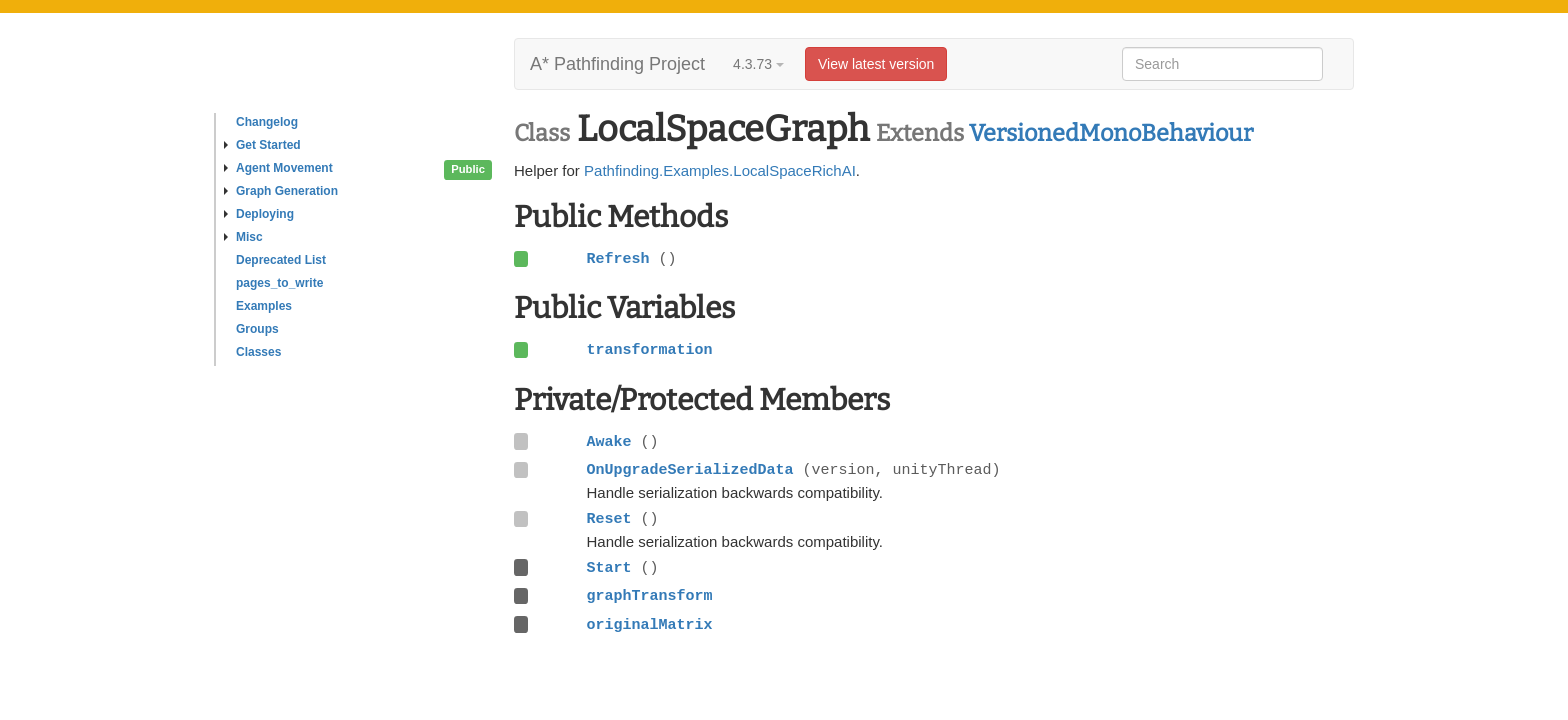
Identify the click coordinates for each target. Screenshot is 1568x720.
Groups (257, 329)
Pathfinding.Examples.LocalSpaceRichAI (720, 170)
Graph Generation (281, 191)
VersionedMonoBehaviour (1111, 133)
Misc (243, 237)
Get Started (262, 145)
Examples (264, 306)
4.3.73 (758, 64)
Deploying (259, 214)
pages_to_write (279, 283)
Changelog (267, 122)
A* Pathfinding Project (617, 64)
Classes (258, 352)
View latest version (876, 64)
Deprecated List (281, 260)
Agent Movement (278, 168)
